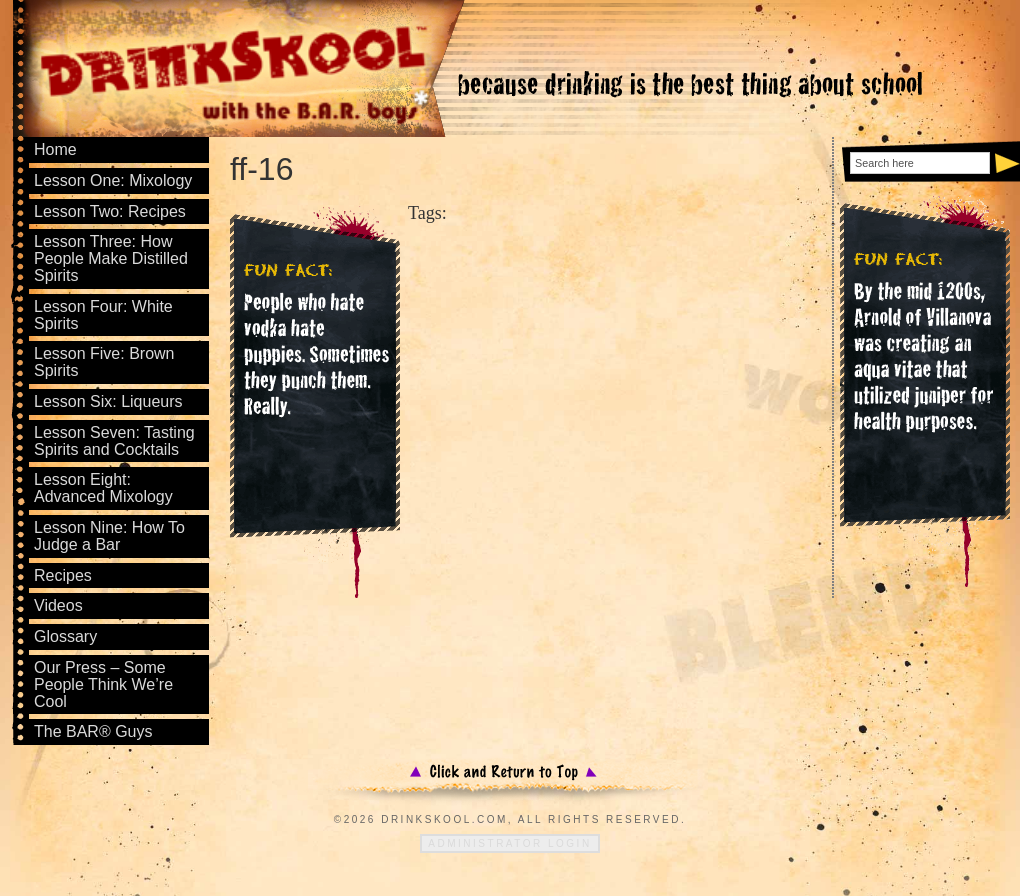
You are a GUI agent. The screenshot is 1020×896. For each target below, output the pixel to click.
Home (55, 149)
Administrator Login (509, 843)
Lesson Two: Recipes (110, 211)
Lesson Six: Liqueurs (108, 401)
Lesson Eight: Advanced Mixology (103, 488)
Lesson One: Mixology (113, 180)
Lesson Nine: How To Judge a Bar (109, 536)
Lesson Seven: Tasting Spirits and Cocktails (114, 441)
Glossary (65, 636)
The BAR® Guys (93, 731)
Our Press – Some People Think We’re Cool (103, 684)
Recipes (63, 575)
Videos (58, 605)
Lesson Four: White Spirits (103, 315)
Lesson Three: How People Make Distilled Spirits (111, 258)
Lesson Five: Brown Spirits (104, 362)
